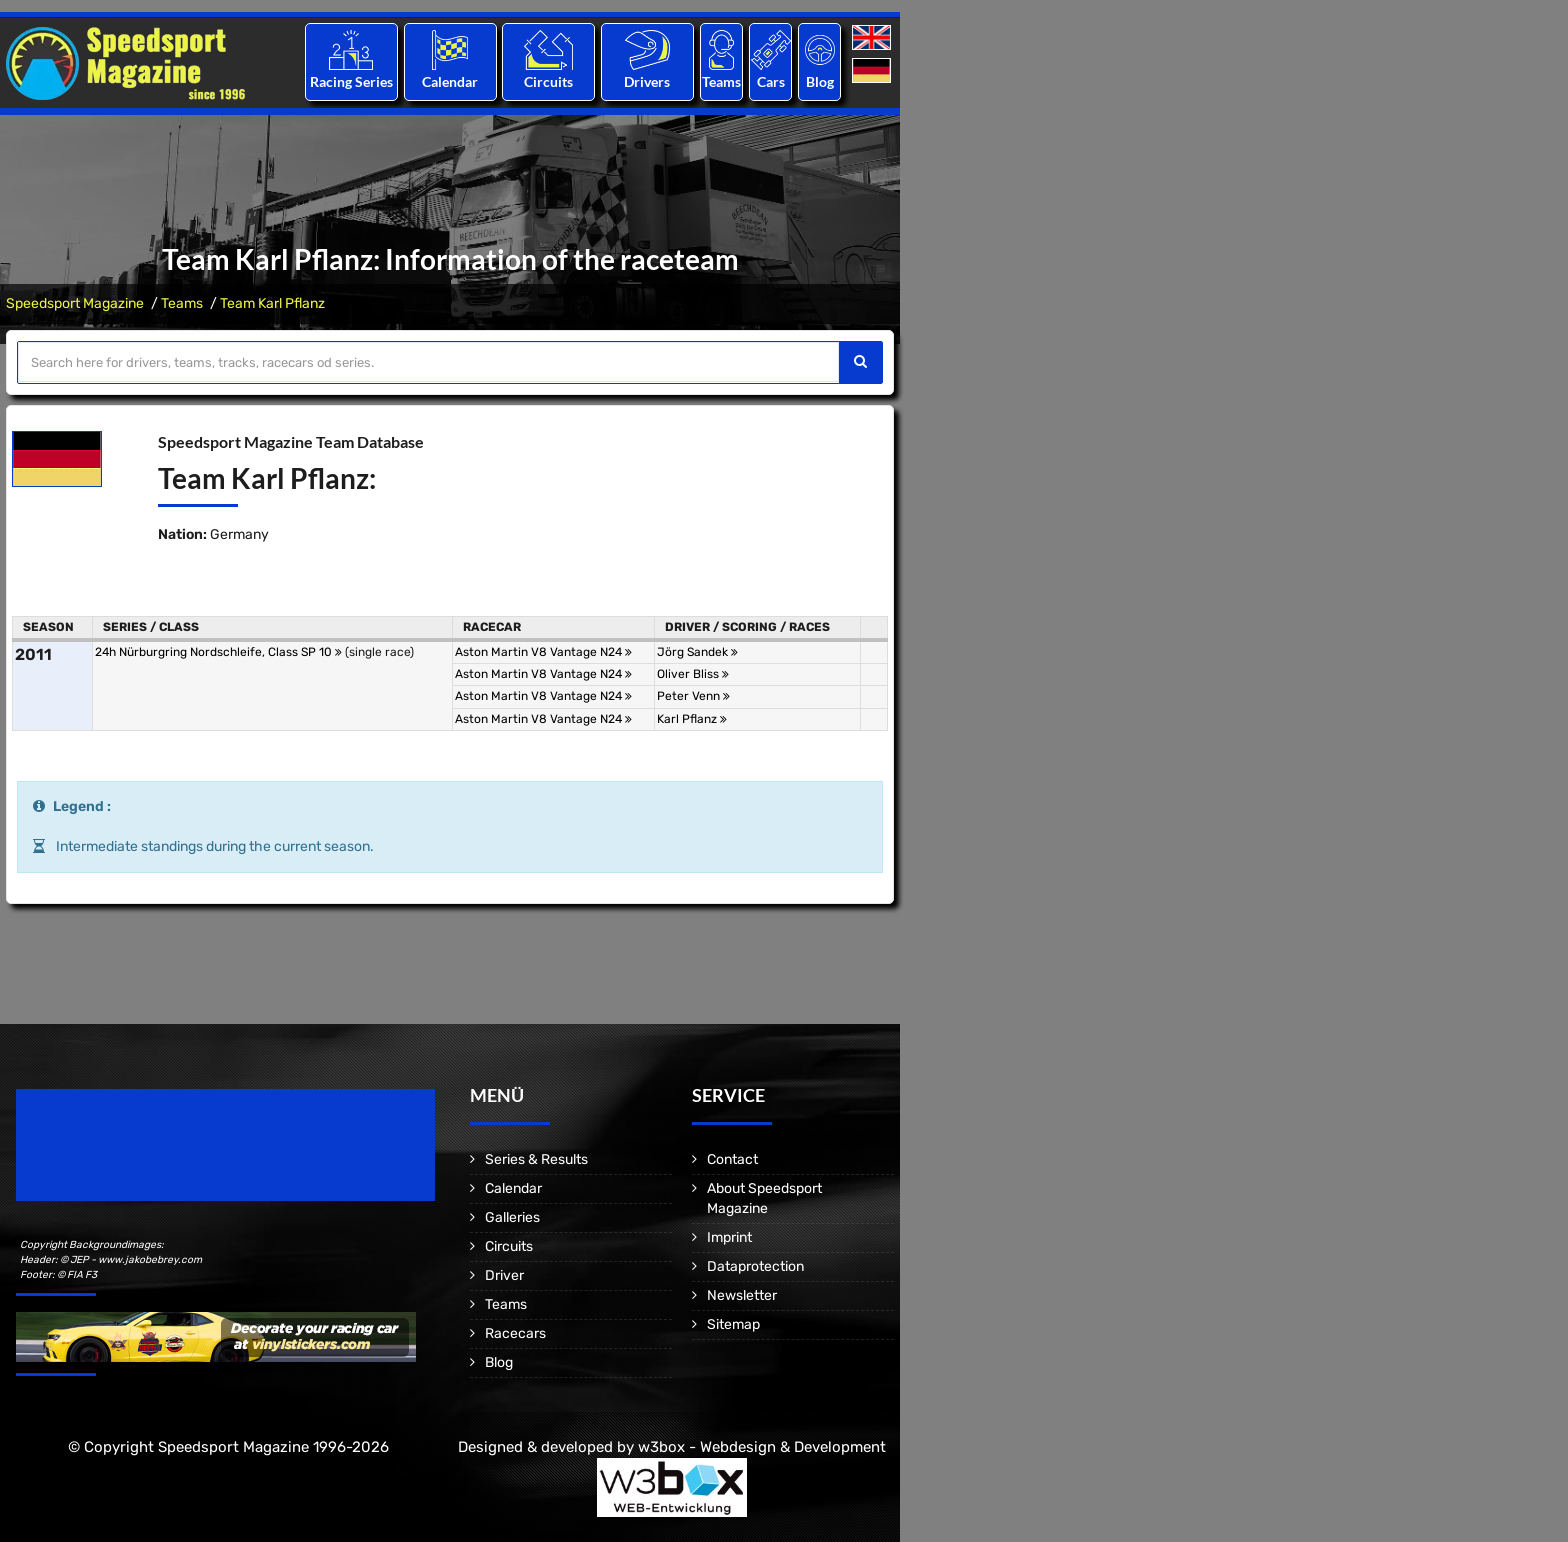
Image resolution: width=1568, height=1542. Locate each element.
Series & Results (536, 1159)
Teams (721, 81)
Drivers (647, 81)
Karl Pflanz (692, 719)
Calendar (450, 81)
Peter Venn (693, 696)
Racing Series (351, 81)
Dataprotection (755, 1266)
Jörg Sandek (697, 652)
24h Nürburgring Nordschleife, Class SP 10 (218, 652)
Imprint (729, 1237)
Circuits (548, 81)
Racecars (515, 1333)
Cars (771, 81)
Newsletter (742, 1295)
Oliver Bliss (693, 674)
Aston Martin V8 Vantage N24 (543, 652)
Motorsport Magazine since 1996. (130, 1158)
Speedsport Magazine (75, 303)
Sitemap (733, 1324)
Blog (820, 81)
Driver (504, 1275)
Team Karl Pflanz (272, 303)
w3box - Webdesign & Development (762, 1447)
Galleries (512, 1217)
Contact (732, 1159)
